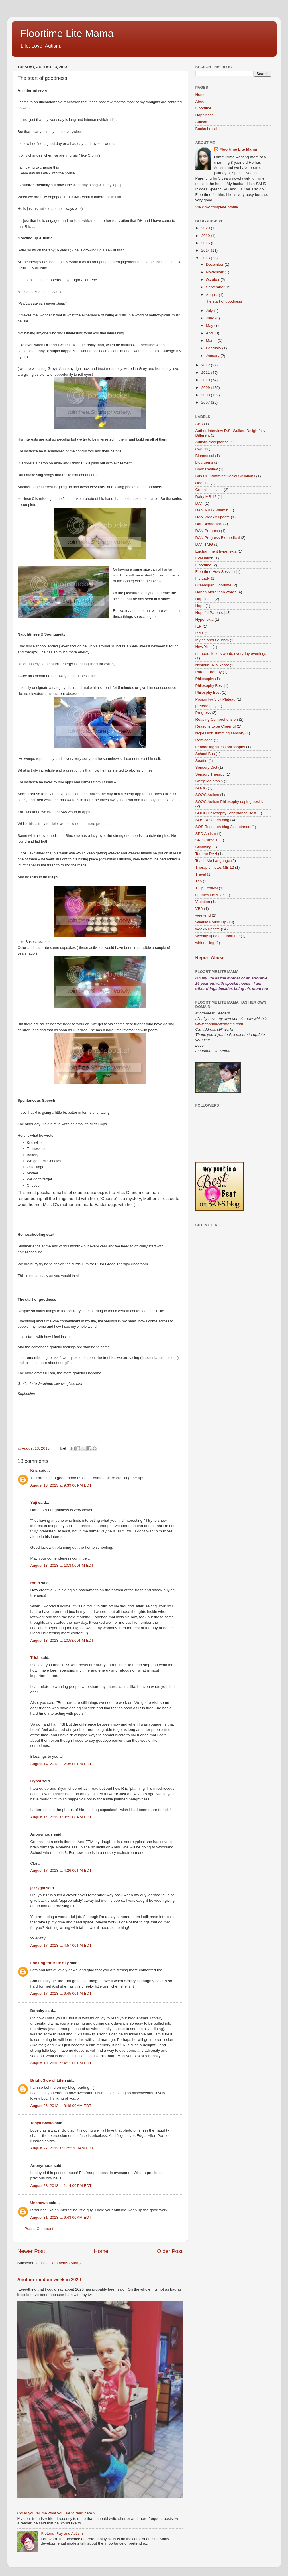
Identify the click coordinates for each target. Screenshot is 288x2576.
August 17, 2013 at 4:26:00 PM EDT (61, 1870)
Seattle (201, 760)
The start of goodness (223, 301)
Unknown (39, 2203)
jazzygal (37, 1888)
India (199, 633)
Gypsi (35, 1781)
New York (203, 647)
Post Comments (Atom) (61, 2263)
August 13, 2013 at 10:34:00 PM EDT (62, 1565)
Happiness (204, 115)
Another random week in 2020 (49, 2279)
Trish (35, 1657)
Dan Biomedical (208, 524)
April (210, 333)
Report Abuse (210, 957)
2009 (206, 387)
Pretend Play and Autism (62, 2533)
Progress (203, 713)
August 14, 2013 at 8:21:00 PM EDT (61, 1817)
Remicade (204, 740)
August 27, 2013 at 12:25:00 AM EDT (62, 2148)
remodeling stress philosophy (220, 747)
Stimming (203, 847)
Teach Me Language (212, 860)
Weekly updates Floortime (217, 936)
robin (35, 1583)
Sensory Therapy (210, 774)
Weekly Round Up (210, 922)
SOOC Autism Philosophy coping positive (230, 801)
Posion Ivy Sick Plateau (215, 699)
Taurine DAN (206, 854)
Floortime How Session (215, 571)
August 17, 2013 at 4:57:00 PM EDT (61, 1945)
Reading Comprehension (216, 719)
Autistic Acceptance (212, 442)
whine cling (205, 943)
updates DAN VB (209, 895)
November (215, 272)
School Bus (205, 754)
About (200, 101)
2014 (206, 250)
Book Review (206, 469)
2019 (206, 236)
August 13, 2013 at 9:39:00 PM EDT (61, 1485)
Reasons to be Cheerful (215, 726)
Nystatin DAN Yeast (212, 665)
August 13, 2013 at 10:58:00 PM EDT (62, 1640)
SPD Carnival (206, 840)
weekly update (207, 929)
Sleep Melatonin (209, 781)
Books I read (206, 129)
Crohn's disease (209, 490)
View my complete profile (216, 207)
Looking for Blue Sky (49, 1963)
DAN (199, 503)
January (213, 356)
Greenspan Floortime (213, 585)
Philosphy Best (208, 692)
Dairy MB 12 (205, 496)
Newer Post (31, 2251)
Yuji (33, 1502)
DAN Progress (207, 531)
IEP (198, 626)
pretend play (205, 706)
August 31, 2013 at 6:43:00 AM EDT (60, 2217)
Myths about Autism (212, 640)
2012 (206, 365)
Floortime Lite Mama (67, 33)
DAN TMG (204, 544)
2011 (206, 372)
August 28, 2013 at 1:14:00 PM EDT (61, 2185)
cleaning (202, 483)
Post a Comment (39, 2228)
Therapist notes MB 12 (214, 867)
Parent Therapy (208, 672)
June (210, 318)
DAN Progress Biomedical (217, 537)
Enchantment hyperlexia (216, 551)
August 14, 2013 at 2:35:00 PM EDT (61, 1764)
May (210, 325)
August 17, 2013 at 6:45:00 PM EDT (61, 1993)
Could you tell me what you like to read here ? (56, 2513)
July (210, 310)
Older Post (169, 2251)
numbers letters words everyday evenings (230, 653)
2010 (206, 380)
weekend (203, 915)
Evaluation (204, 558)
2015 (206, 243)
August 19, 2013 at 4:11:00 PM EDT (61, 2063)
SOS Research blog (212, 820)
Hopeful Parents (209, 612)
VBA (199, 908)
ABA (199, 424)
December (215, 264)
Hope (200, 606)
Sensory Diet (206, 767)
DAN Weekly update (212, 517)
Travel (200, 874)
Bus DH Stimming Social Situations (225, 476)
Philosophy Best (209, 685)
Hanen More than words (215, 592)
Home (101, 2251)
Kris (34, 1470)
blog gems (204, 462)
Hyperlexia (204, 619)
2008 (206, 395)
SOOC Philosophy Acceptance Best (225, 813)
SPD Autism (205, 833)
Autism (201, 122)
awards (201, 449)
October (213, 279)
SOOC (201, 788)
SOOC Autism (207, 795)
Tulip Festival (206, 888)
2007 (206, 402)
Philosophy (204, 679)
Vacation (202, 902)
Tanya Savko (42, 2123)
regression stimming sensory (219, 733)
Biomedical (204, 456)
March (212, 340)
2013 (206, 258)
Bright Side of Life (47, 2080)
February (214, 348)
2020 (206, 228)
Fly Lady (202, 578)
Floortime (203, 108)
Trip (198, 881)
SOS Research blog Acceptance (222, 827)
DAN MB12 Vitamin (211, 510)
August (212, 295)
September (216, 287)
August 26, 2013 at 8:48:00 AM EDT (60, 2106)
